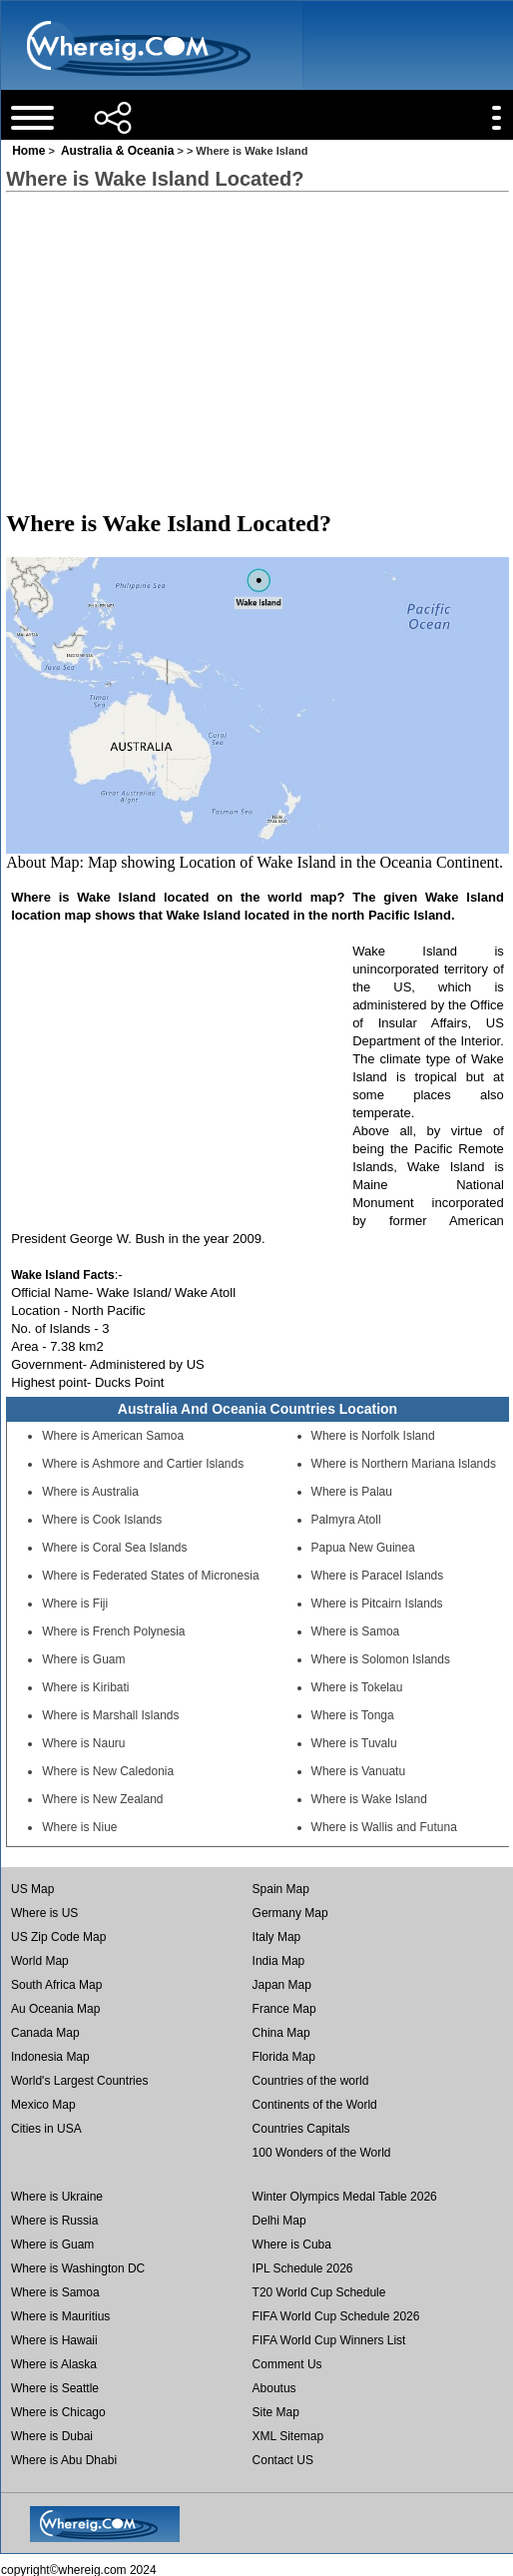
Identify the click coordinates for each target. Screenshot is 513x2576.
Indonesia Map (50, 2057)
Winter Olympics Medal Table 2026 (345, 2197)
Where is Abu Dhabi (64, 2460)
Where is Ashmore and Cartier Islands (143, 1464)
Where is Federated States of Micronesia (150, 1576)
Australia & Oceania (117, 151)
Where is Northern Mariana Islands (403, 1464)
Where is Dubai (52, 2436)
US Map (32, 1889)
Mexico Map (43, 2105)
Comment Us (287, 2364)
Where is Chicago (58, 2412)
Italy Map (277, 1937)
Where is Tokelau (357, 1687)
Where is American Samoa (113, 1436)
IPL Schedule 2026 (303, 2268)
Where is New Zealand (102, 1799)
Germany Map (290, 1913)
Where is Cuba (292, 2245)
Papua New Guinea (363, 1548)
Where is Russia (54, 2221)
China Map (281, 2033)
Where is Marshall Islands (110, 1715)
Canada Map (45, 2033)
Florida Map (284, 2057)
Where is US (44, 1913)
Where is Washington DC (78, 2268)
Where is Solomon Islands (380, 1659)
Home (28, 151)
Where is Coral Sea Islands (114, 1548)
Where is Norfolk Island (373, 1436)
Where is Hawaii (54, 2340)
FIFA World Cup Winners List (329, 2340)
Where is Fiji (75, 1603)
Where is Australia (90, 1492)
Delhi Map (279, 2221)
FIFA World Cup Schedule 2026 (336, 2316)
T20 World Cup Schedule (319, 2292)
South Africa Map (56, 1985)
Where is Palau (351, 1492)
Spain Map (281, 1889)
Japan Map (282, 1985)
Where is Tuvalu (354, 1743)
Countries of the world (311, 2081)
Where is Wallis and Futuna (384, 1827)
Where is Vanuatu (358, 1771)
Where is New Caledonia (108, 1771)
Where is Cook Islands (102, 1520)
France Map (284, 2009)
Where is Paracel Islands (377, 1576)
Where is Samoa (355, 1631)
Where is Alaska (54, 2364)
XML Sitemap (288, 2436)
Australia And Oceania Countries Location (257, 1409)
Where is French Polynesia (113, 1631)
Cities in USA (46, 2129)
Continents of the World (315, 2105)
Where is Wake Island (369, 1799)
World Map (40, 1961)
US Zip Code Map (58, 1937)
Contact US (283, 2460)
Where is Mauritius (60, 2316)
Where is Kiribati (85, 1687)
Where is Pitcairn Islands (377, 1603)
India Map (279, 1961)
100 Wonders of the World (322, 2153)
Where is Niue (79, 1827)
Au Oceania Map (55, 2009)
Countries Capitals (301, 2129)
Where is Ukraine (57, 2197)
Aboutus (274, 2388)
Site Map (276, 2412)
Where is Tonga (352, 1715)
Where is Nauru (83, 1743)
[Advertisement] (256, 350)
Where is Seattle (55, 2388)
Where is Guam (83, 1659)
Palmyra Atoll (346, 1520)
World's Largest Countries (79, 2081)
